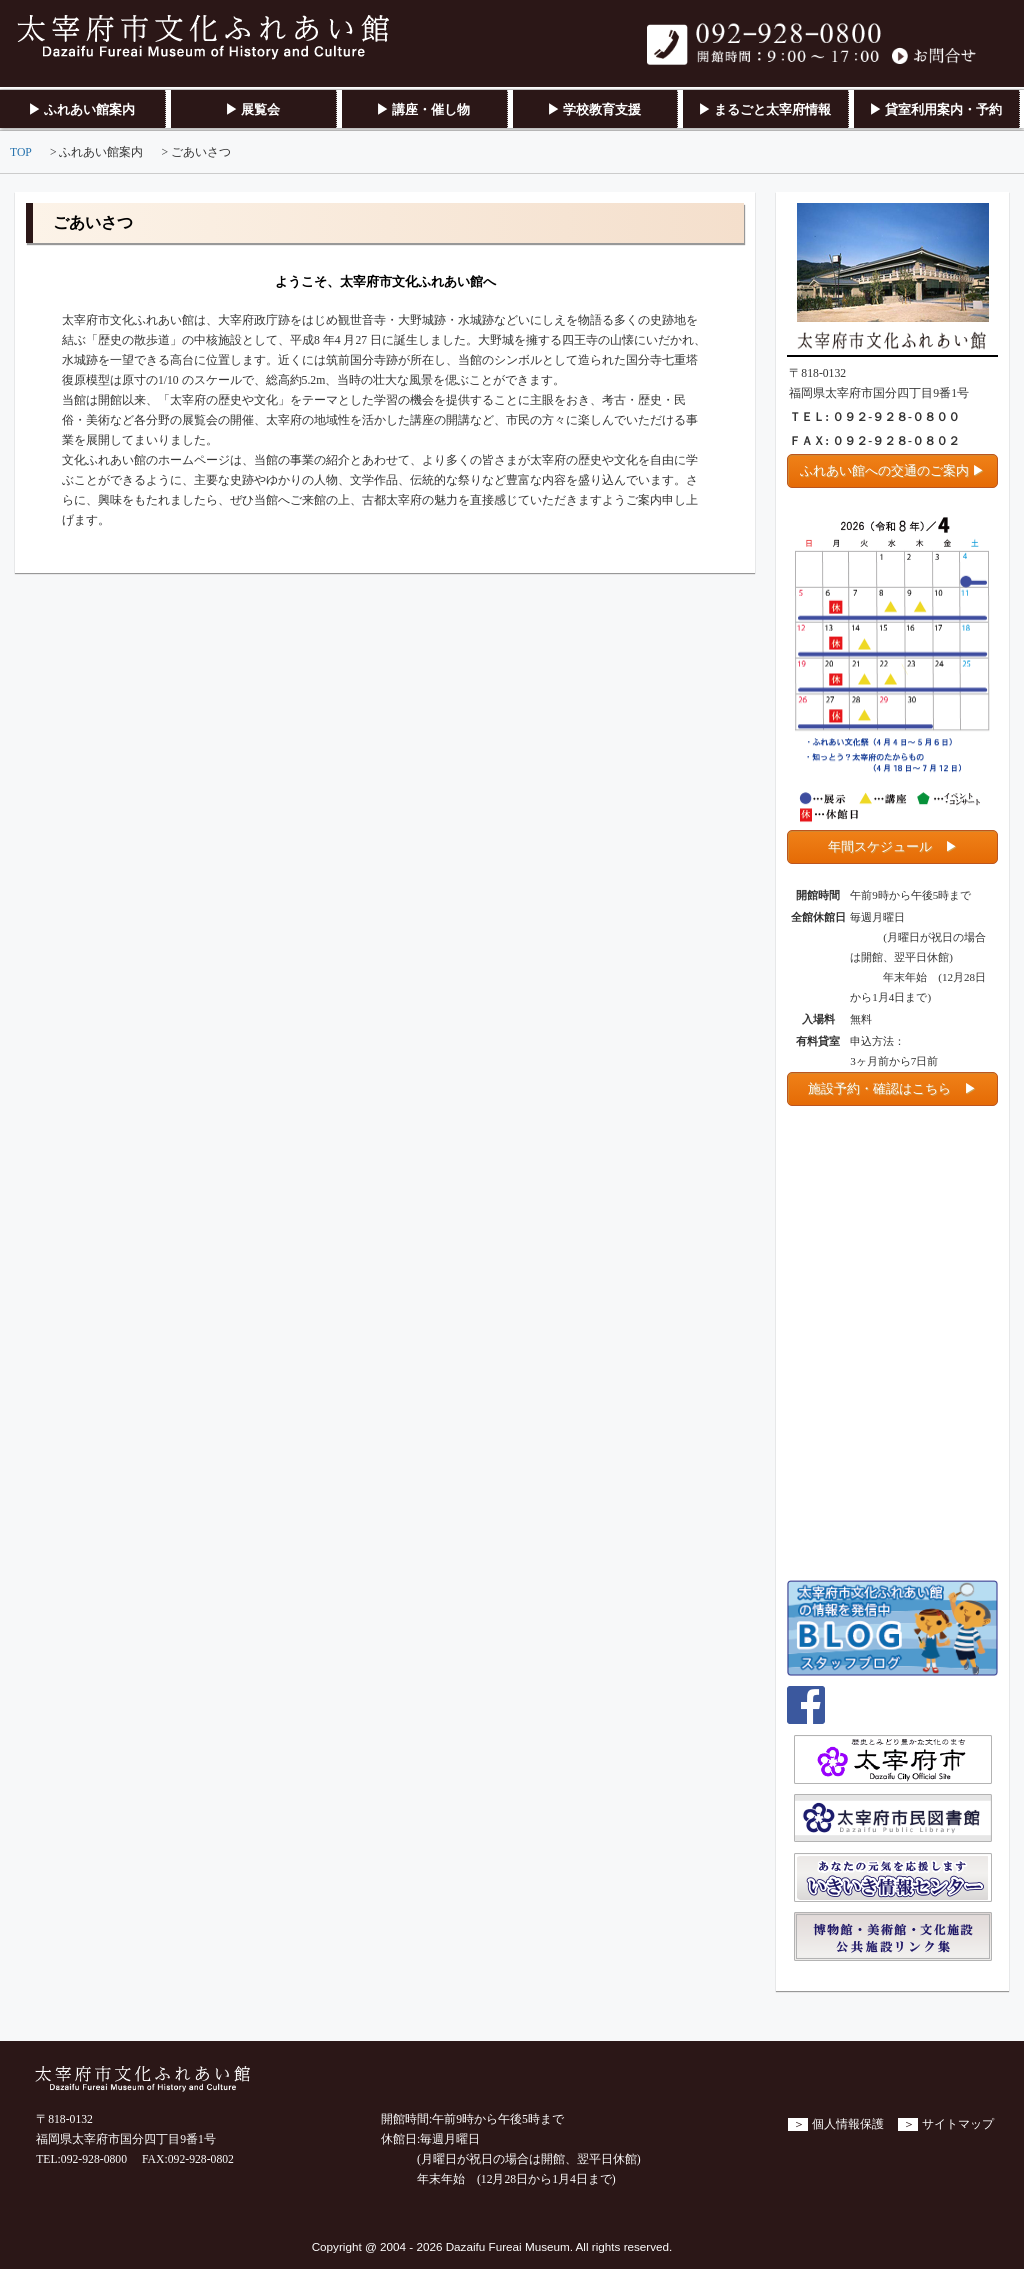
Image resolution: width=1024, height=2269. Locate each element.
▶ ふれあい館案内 (81, 109)
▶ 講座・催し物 (423, 109)
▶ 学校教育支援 (594, 109)
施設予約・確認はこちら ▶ (892, 1088)
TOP (21, 152)
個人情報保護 (848, 2124)
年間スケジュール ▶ (893, 846)
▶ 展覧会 (252, 109)
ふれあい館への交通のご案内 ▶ (892, 470)
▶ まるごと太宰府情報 (764, 109)
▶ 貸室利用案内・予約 (935, 109)
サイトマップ (958, 2124)
